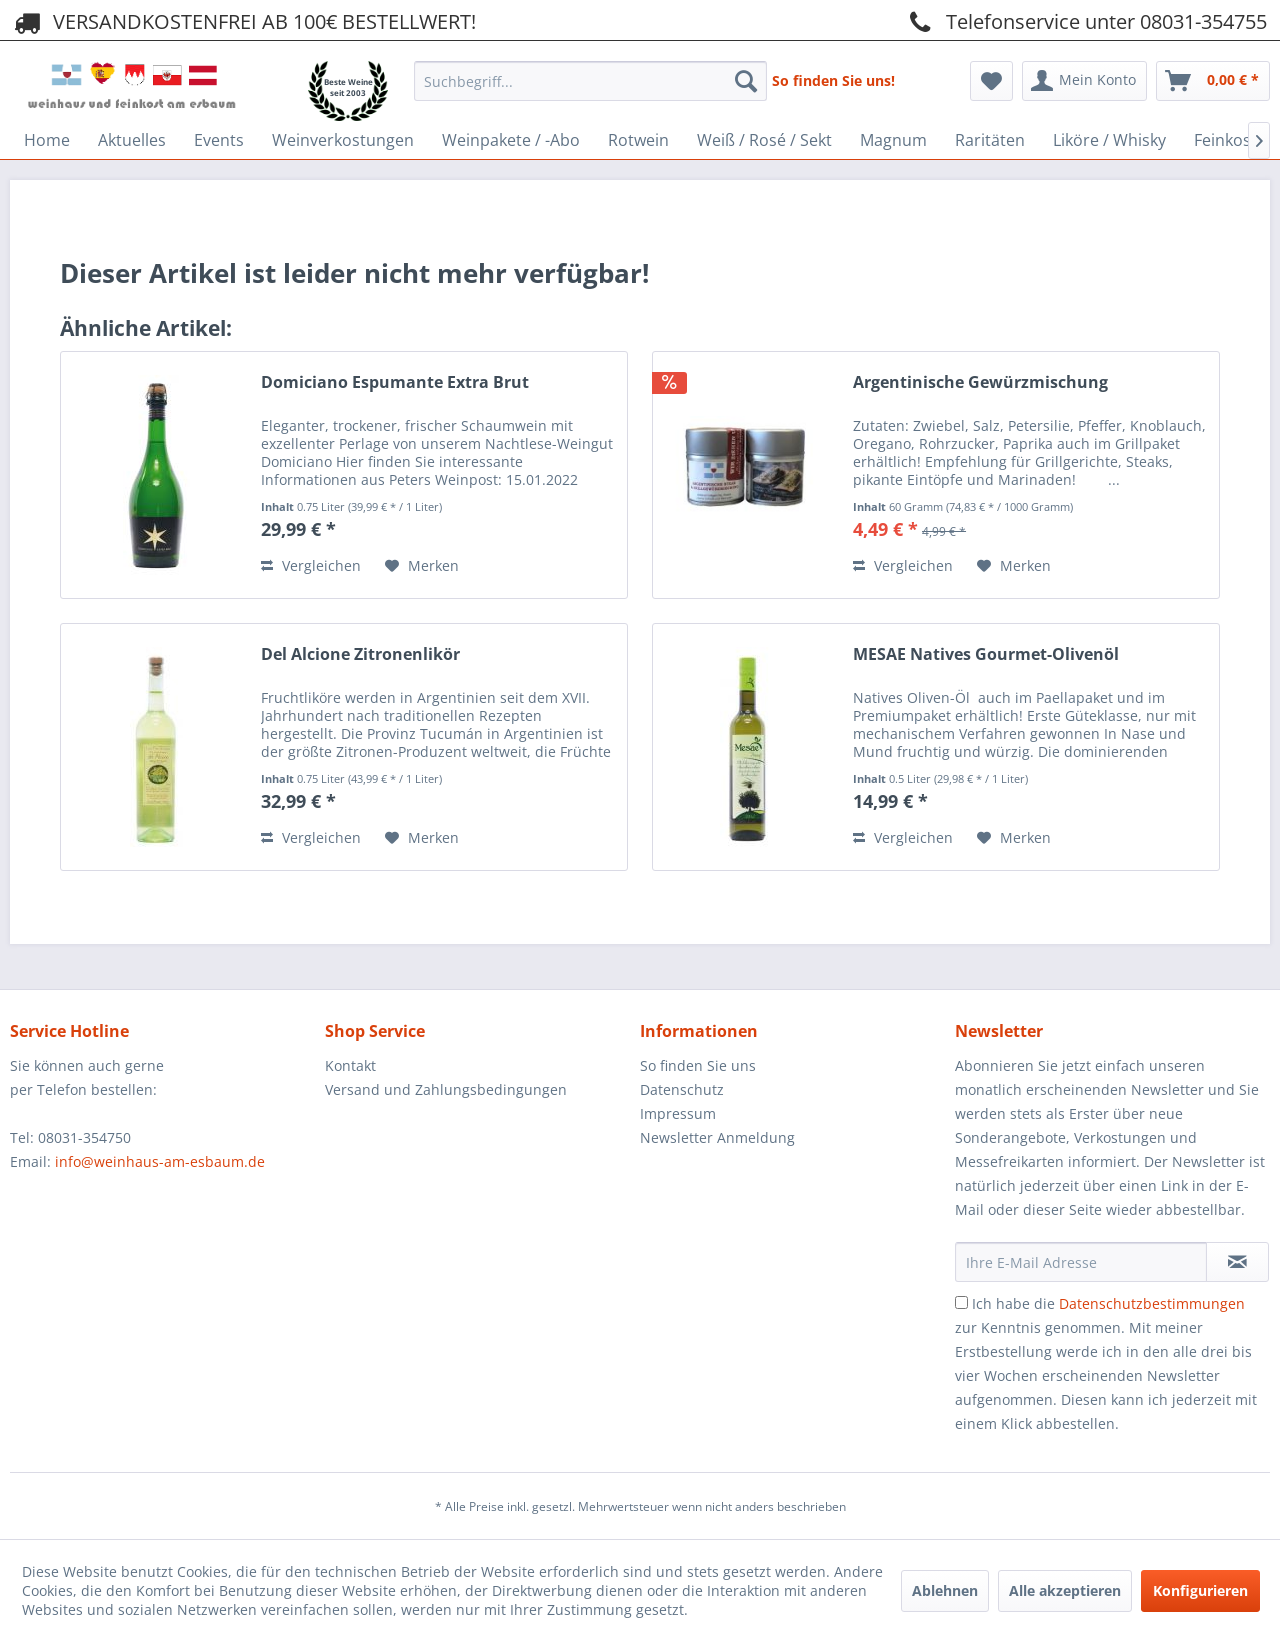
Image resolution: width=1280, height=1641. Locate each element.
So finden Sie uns (698, 1065)
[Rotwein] (638, 140)
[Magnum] (893, 140)
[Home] (47, 140)
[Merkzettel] (991, 81)
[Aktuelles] (132, 140)
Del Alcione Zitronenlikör (360, 654)
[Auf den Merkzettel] (422, 566)
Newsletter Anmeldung (717, 1137)
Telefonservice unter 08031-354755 (1085, 21)
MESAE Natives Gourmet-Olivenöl (986, 654)
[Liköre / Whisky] (1109, 140)
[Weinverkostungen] (343, 140)
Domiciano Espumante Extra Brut (395, 382)
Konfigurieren (1200, 1590)
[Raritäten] (990, 140)
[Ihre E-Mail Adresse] (1081, 1262)
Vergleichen (311, 565)
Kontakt (350, 1065)
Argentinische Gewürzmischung (980, 382)
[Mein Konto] (1084, 81)
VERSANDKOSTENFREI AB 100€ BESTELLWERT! (243, 21)
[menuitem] (590, 75)
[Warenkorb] (1213, 81)
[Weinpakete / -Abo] (511, 140)
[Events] (219, 140)
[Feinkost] (1225, 140)
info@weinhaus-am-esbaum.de (160, 1161)
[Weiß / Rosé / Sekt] (764, 140)
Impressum (678, 1113)
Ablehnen (945, 1590)
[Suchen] (746, 81)
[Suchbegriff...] (590, 81)
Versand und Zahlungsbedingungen (446, 1089)
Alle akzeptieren (1065, 1590)
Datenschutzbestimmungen (1152, 1303)
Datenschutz (682, 1089)
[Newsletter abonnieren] (1237, 1262)
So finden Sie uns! (833, 80)
